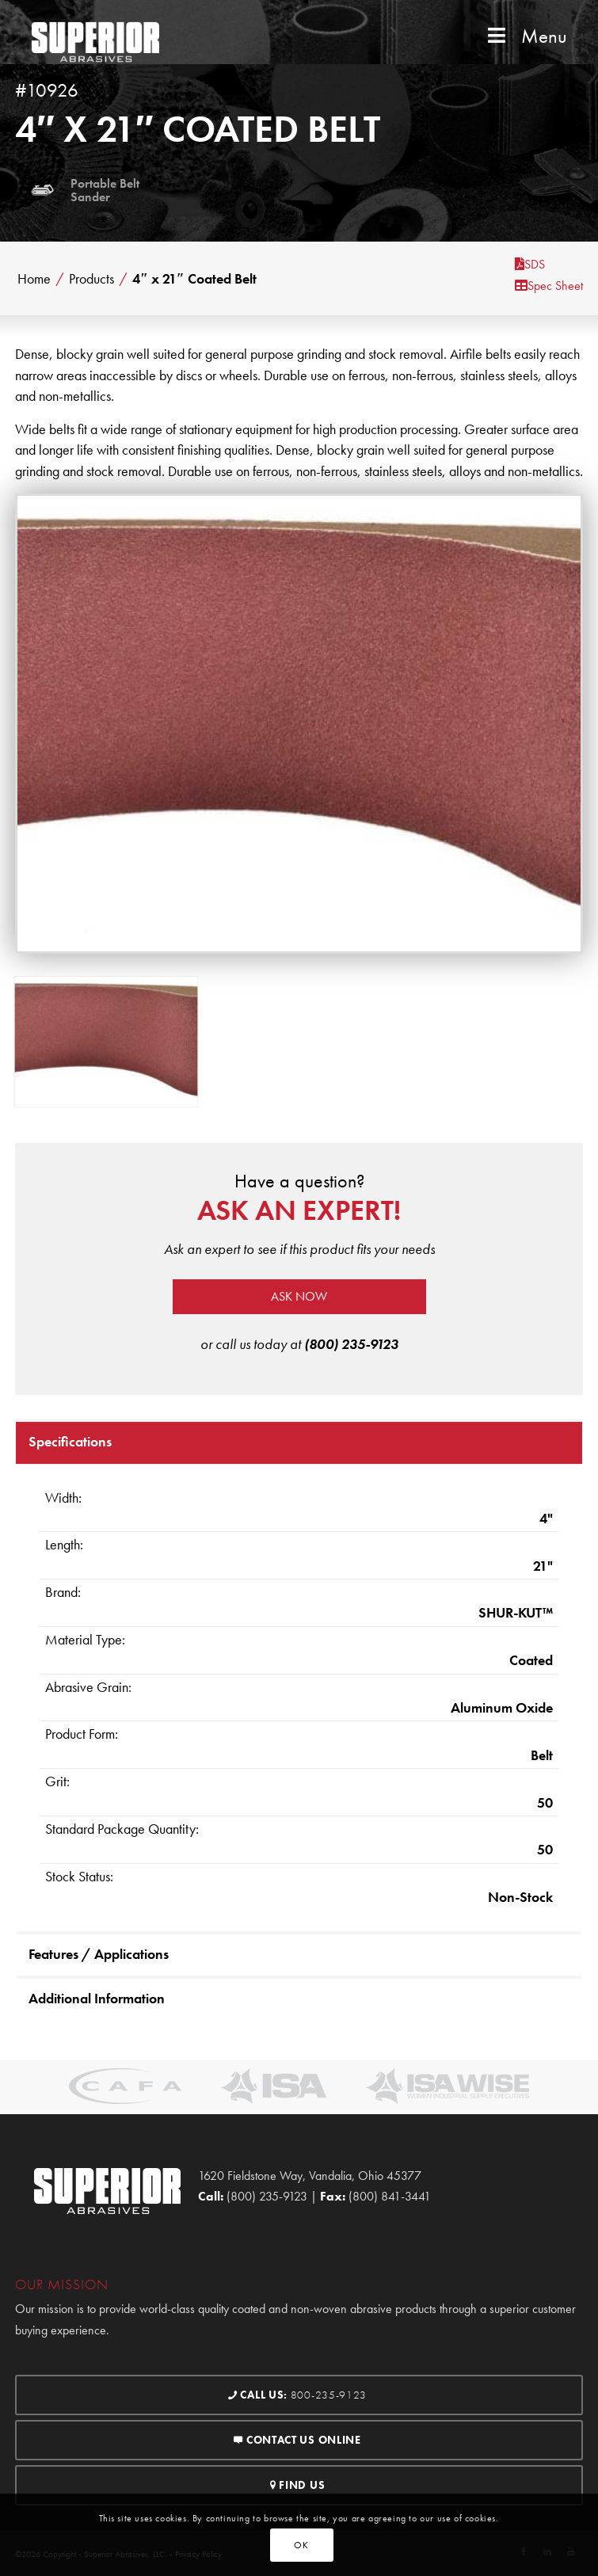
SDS (530, 264)
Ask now (299, 1296)
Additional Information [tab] (97, 1998)
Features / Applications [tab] (99, 1954)
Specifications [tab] (70, 1441)
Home (34, 279)
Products (91, 279)
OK (301, 2545)
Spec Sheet (549, 285)
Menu (526, 36)
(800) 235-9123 (351, 1344)
